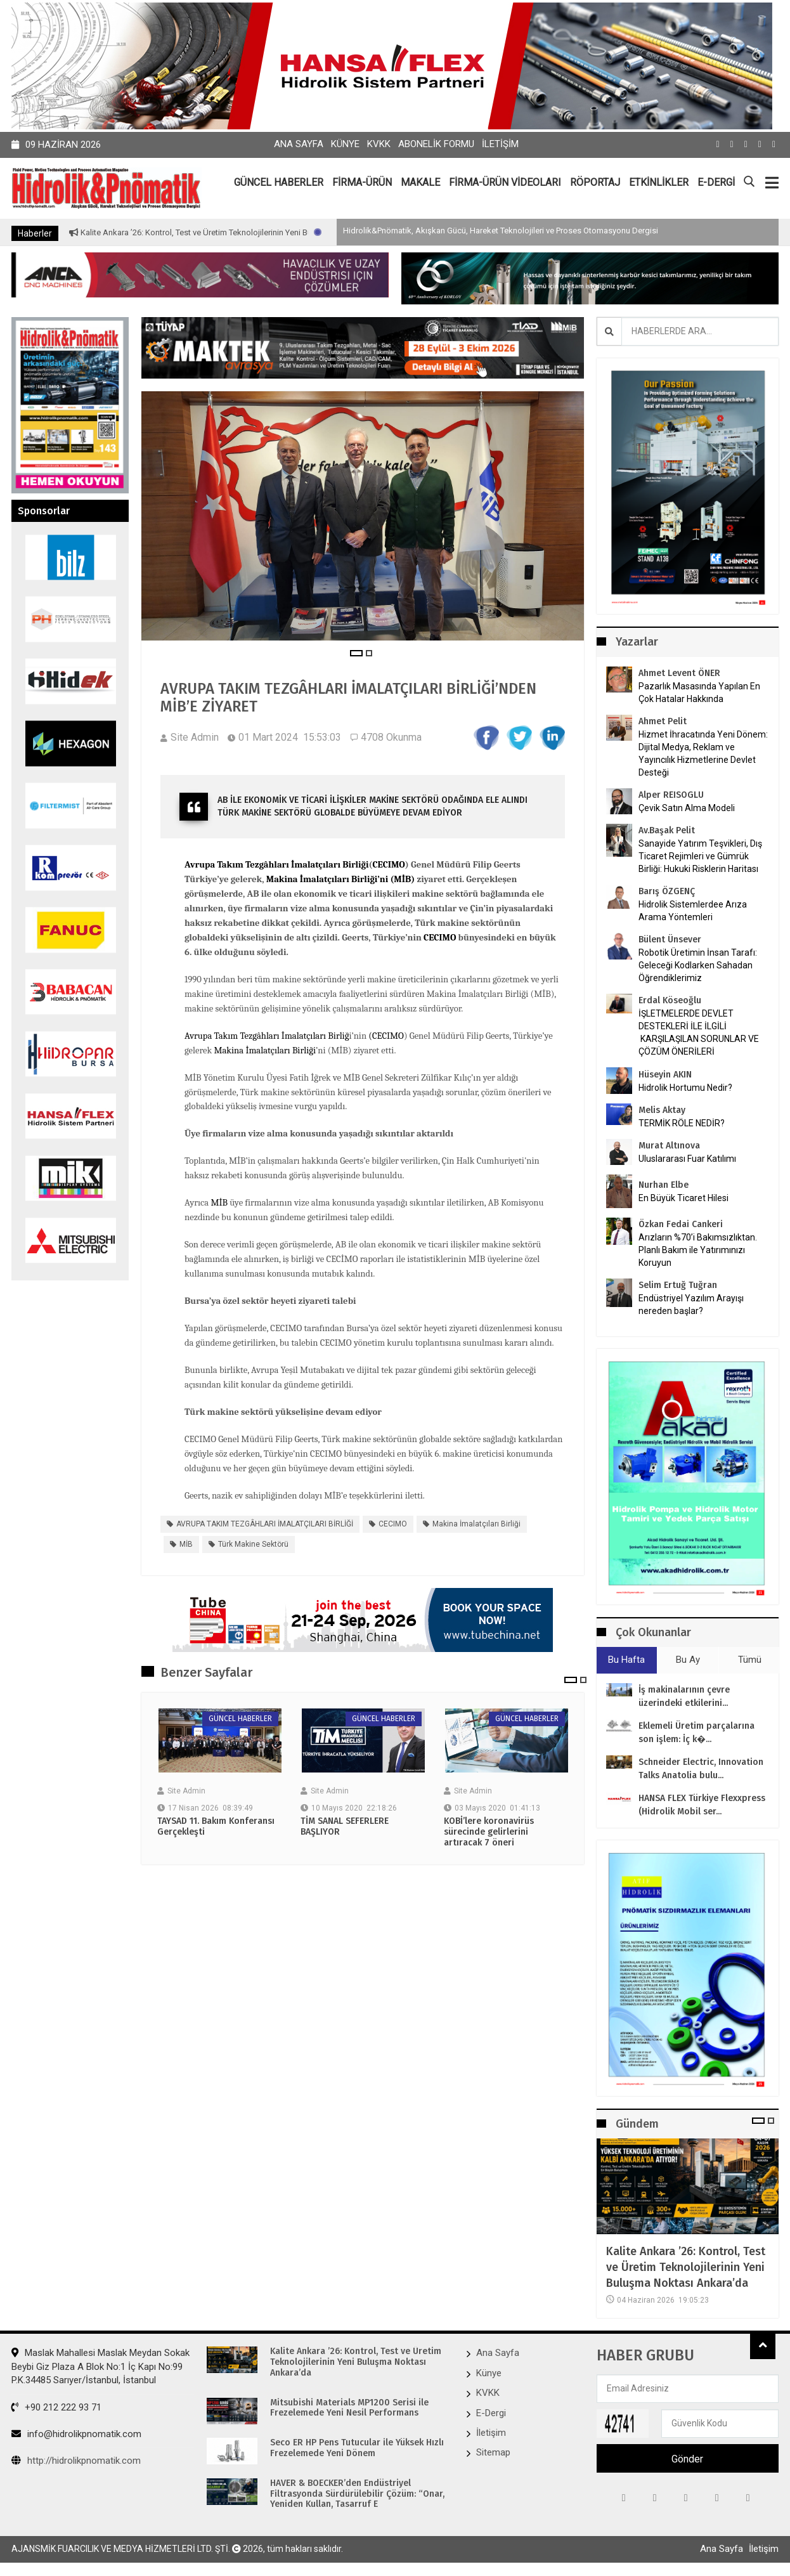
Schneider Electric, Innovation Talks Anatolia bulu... (700, 1769)
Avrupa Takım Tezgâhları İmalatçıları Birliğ (267, 1036)
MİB (219, 1202)
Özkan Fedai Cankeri (680, 1224)
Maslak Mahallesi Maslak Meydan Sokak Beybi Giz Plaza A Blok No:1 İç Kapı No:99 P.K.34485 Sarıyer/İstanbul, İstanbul (100, 2366)
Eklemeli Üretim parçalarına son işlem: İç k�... (696, 1733)
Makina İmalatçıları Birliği (265, 1050)
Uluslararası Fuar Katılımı (687, 1159)
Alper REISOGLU (671, 795)
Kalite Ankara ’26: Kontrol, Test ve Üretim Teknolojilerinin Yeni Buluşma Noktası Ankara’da (300, 232)
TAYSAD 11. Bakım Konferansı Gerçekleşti (216, 1826)
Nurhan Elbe (663, 1185)
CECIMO (389, 864)
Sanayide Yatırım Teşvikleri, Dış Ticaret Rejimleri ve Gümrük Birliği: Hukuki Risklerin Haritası (700, 856)
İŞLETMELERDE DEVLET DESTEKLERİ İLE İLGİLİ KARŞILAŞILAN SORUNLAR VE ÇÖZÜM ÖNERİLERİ (698, 1032)
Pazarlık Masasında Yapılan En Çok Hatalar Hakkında (699, 692)
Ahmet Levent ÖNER (679, 673)
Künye (345, 144)
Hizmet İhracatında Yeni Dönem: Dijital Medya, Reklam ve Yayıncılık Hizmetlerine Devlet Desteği (703, 753)
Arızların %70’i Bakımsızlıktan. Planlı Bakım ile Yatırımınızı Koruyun (697, 1250)
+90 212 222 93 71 (56, 2407)
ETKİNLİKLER (659, 182)
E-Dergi (491, 2413)
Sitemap (493, 2452)
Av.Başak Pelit (666, 830)
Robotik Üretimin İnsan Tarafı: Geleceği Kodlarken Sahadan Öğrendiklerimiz (697, 965)
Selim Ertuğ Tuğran (677, 1285)
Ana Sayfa (298, 144)
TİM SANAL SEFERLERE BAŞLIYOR (345, 1826)
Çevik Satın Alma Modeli (686, 808)
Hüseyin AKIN (665, 1074)
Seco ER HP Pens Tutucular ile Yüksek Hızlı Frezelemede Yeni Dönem (357, 2448)
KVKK (379, 144)
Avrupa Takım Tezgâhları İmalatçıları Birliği (277, 864)
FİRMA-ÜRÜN (362, 182)
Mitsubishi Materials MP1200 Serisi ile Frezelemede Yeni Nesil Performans (349, 2408)
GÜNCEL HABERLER (278, 182)
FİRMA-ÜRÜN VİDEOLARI (505, 182)
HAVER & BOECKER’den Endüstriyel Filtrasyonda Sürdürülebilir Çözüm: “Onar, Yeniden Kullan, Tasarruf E (357, 2494)
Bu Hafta (626, 1659)
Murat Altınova (669, 1145)
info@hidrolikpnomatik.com (76, 2434)
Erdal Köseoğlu (669, 1000)
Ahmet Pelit (662, 721)
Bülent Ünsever (669, 939)
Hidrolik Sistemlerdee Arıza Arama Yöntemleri (692, 910)
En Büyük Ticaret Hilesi (683, 1198)
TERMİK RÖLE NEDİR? (681, 1123)
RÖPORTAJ (595, 182)
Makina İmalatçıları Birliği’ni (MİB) (340, 879)
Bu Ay (688, 1659)
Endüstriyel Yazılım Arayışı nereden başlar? (691, 1304)
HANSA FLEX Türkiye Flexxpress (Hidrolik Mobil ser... (701, 1805)
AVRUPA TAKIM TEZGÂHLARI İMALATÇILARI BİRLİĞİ (264, 1523)
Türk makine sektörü (253, 1544)
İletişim (500, 144)
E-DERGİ (716, 182)
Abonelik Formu (436, 144)
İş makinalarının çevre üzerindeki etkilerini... (684, 1696)
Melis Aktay (661, 1110)
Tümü (749, 1659)
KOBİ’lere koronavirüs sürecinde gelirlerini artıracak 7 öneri (489, 1832)
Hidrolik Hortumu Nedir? (685, 1088)
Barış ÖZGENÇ (666, 891)
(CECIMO (386, 1036)
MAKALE (420, 182)
